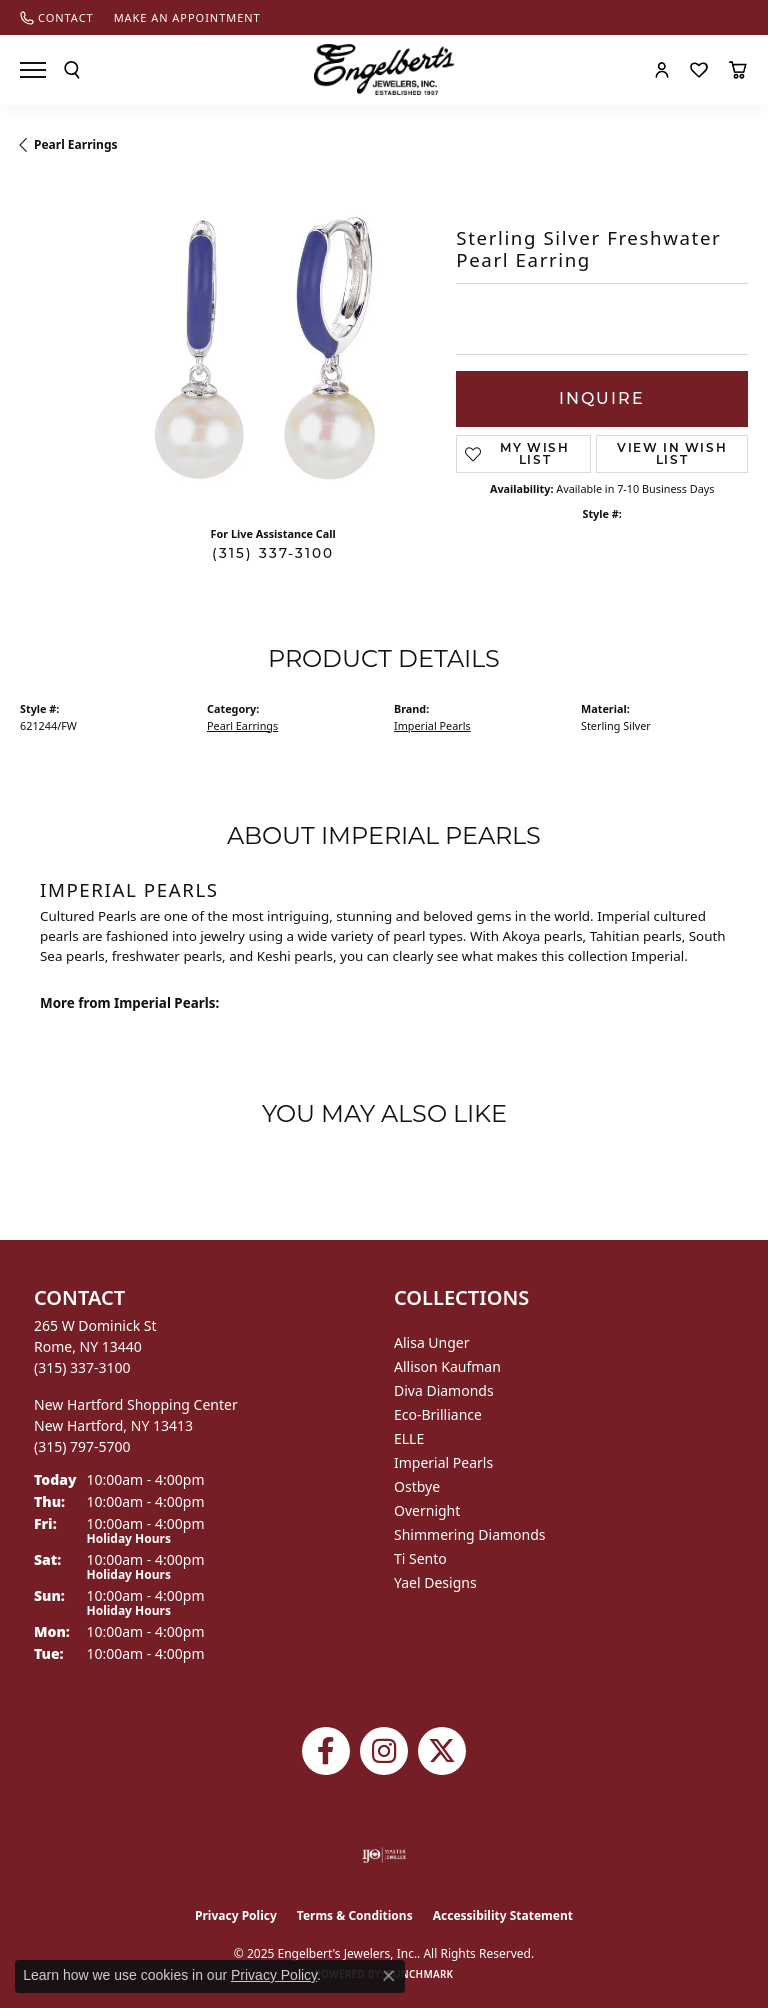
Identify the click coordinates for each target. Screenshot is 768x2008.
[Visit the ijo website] (384, 1855)
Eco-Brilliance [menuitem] (438, 1414)
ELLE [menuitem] (409, 1438)
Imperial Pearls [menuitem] (443, 1462)
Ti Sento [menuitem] (420, 1558)
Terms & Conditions (355, 1915)
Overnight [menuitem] (427, 1510)
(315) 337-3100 (273, 553)
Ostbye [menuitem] (417, 1486)
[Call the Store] (82, 1367)
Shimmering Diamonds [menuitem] (470, 1534)
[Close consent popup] (389, 1976)
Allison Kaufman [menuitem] (447, 1366)
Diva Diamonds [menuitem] (444, 1390)
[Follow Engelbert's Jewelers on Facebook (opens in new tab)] (326, 1751)
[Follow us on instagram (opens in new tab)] (384, 1751)
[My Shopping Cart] (738, 70)
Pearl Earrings (76, 144)
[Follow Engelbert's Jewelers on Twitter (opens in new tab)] (442, 1751)
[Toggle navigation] (33, 70)
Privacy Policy (236, 1915)
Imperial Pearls (432, 725)
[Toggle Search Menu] (72, 70)
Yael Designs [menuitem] (435, 1582)
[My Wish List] (699, 70)
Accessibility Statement (503, 1915)
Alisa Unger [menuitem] (432, 1342)
